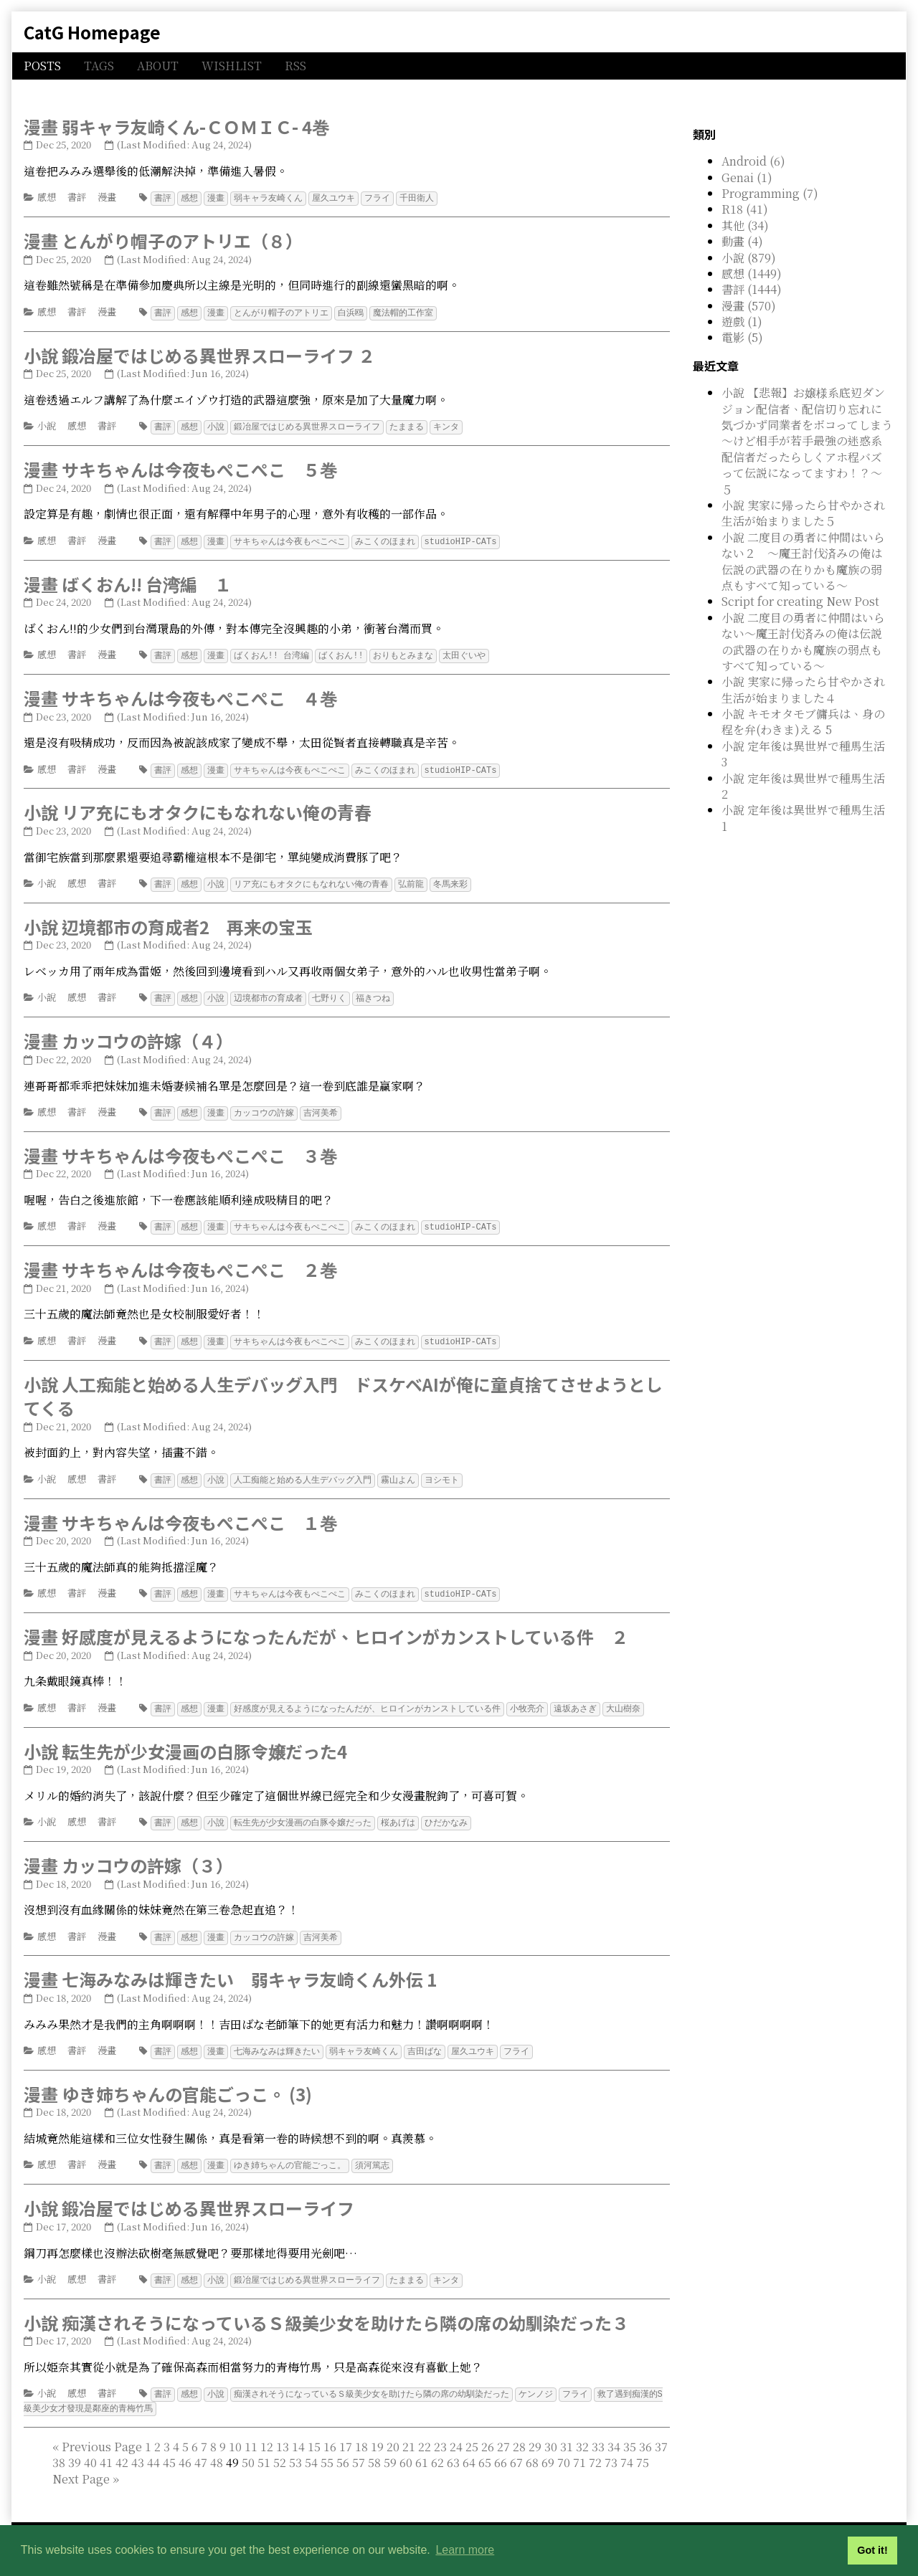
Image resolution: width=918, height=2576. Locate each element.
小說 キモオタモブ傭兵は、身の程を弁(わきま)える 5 (803, 721)
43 (137, 2447)
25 (471, 2431)
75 (642, 2447)
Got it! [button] (872, 2550)
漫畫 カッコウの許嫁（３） (128, 1854)
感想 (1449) (751, 273)
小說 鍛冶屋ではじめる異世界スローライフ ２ (199, 353)
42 (121, 2447)
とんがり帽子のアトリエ (281, 311)
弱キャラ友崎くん (268, 197)
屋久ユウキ (333, 197)
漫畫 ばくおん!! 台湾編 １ (128, 581)
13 (282, 2431)
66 (500, 2447)
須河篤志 (372, 2153)
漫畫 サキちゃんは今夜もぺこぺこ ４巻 (180, 694)
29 (535, 2431)
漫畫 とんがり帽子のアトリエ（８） (163, 239)
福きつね (373, 993)
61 (421, 2447)
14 (298, 2431)
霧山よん (398, 1471)
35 (629, 2431)
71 (579, 2447)
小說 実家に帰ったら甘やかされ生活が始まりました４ (803, 689)
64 (469, 2447)
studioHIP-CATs (461, 539)
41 (106, 2447)
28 (519, 2431)
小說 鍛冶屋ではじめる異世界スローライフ (189, 2194)
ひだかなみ (446, 1812)
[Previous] (102, 2431)
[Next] (81, 2464)
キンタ (446, 425)
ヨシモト (442, 1471)
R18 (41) (744, 209)
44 (153, 2447)
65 (484, 2447)
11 (251, 2431)
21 (408, 2431)
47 (200, 2447)
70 (563, 2447)
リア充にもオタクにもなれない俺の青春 (311, 879)
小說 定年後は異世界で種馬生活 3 (803, 754)
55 (327, 2447)
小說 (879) (748, 257)
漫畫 (107, 197)
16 (329, 2431)
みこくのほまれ (385, 539)
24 (456, 2431)
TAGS (99, 65)
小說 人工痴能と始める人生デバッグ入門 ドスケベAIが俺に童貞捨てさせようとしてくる (343, 1388)
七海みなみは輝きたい (277, 2039)
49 (350, 2455)
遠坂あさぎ (575, 1699)
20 (393, 2431)
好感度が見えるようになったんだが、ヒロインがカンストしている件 (367, 1699)
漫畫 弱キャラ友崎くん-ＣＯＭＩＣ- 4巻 (176, 126)
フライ (377, 197)
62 (437, 2447)
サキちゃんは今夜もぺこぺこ (290, 539)
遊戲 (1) (741, 321)
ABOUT (158, 65)
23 (440, 2431)
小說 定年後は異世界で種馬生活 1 (803, 818)
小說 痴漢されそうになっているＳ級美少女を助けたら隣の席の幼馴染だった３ (326, 2308)
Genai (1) (746, 177)
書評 (76, 197)
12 (266, 2431)
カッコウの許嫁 (264, 1107)
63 (453, 2447)
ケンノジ (536, 2380)
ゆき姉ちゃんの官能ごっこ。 (290, 2153)
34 (613, 2431)
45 (169, 2447)
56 (342, 2447)
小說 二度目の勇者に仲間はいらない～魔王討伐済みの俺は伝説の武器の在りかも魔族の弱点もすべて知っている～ (803, 641)
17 (345, 2431)
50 (248, 2447)
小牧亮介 (527, 1699)
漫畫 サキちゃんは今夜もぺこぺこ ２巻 (180, 1262)
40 (90, 2447)
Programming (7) (769, 193)
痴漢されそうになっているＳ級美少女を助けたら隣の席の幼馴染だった (371, 2380)
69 (547, 2447)
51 (263, 2447)
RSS (295, 65)
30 (550, 2431)
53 (295, 2447)
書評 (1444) (751, 289)
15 (314, 2431)
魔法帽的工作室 (403, 311)
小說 (46, 424)
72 (595, 2447)
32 (582, 2431)
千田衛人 (416, 197)
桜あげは (398, 1812)
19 (377, 2431)
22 (424, 2431)
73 (611, 2447)
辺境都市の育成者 (268, 993)
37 (661, 2431)
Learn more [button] (464, 2550)
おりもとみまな (403, 652)
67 (516, 2447)
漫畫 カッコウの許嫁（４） (128, 1034)
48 (216, 2447)
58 (374, 2447)
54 (311, 2447)
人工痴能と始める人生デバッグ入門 (303, 1471)
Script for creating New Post (800, 601)
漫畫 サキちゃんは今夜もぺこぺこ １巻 (180, 1513)
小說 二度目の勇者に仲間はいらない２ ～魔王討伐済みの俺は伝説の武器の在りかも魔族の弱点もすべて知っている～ (803, 561)
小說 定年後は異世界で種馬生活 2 (803, 786)
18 (361, 2431)
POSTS (42, 65)
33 (598, 2431)
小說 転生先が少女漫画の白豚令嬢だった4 (185, 1741)
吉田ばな (424, 2039)
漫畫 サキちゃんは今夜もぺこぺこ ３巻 (180, 1148)
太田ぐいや (464, 652)
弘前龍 (411, 879)
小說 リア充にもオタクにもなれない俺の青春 (198, 807)
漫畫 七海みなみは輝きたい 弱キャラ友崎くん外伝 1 (230, 1967)
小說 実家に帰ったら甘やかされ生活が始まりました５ (803, 513)
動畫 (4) (742, 241)
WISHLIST (232, 65)
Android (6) (753, 161)
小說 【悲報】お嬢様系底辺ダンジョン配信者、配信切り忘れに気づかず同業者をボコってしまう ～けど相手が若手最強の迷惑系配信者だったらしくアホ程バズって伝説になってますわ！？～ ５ (812, 440)
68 (532, 2447)
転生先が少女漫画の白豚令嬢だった (303, 1812)
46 (185, 2447)
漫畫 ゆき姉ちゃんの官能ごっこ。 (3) (168, 2081)
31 (566, 2431)
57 (358, 2447)
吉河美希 (320, 1107)
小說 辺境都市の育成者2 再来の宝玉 (168, 921)
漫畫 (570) (748, 306)
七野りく (329, 993)
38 (58, 2447)
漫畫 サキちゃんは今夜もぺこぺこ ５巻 (180, 467)
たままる (406, 425)
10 (235, 2431)
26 (487, 2431)
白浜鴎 (351, 311)
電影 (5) (742, 337)
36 (645, 2431)
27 (503, 2431)
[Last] (116, 2464)
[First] (55, 2431)
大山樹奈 (623, 1699)
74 (626, 2447)
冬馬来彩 (450, 879)
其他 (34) (745, 225)
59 (390, 2447)
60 (405, 2447)
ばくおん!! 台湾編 (272, 652)
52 (279, 2447)
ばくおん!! (340, 652)
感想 (46, 197)
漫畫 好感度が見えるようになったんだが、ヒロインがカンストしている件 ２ (326, 1627)
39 (74, 2447)
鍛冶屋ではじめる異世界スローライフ (307, 425)
